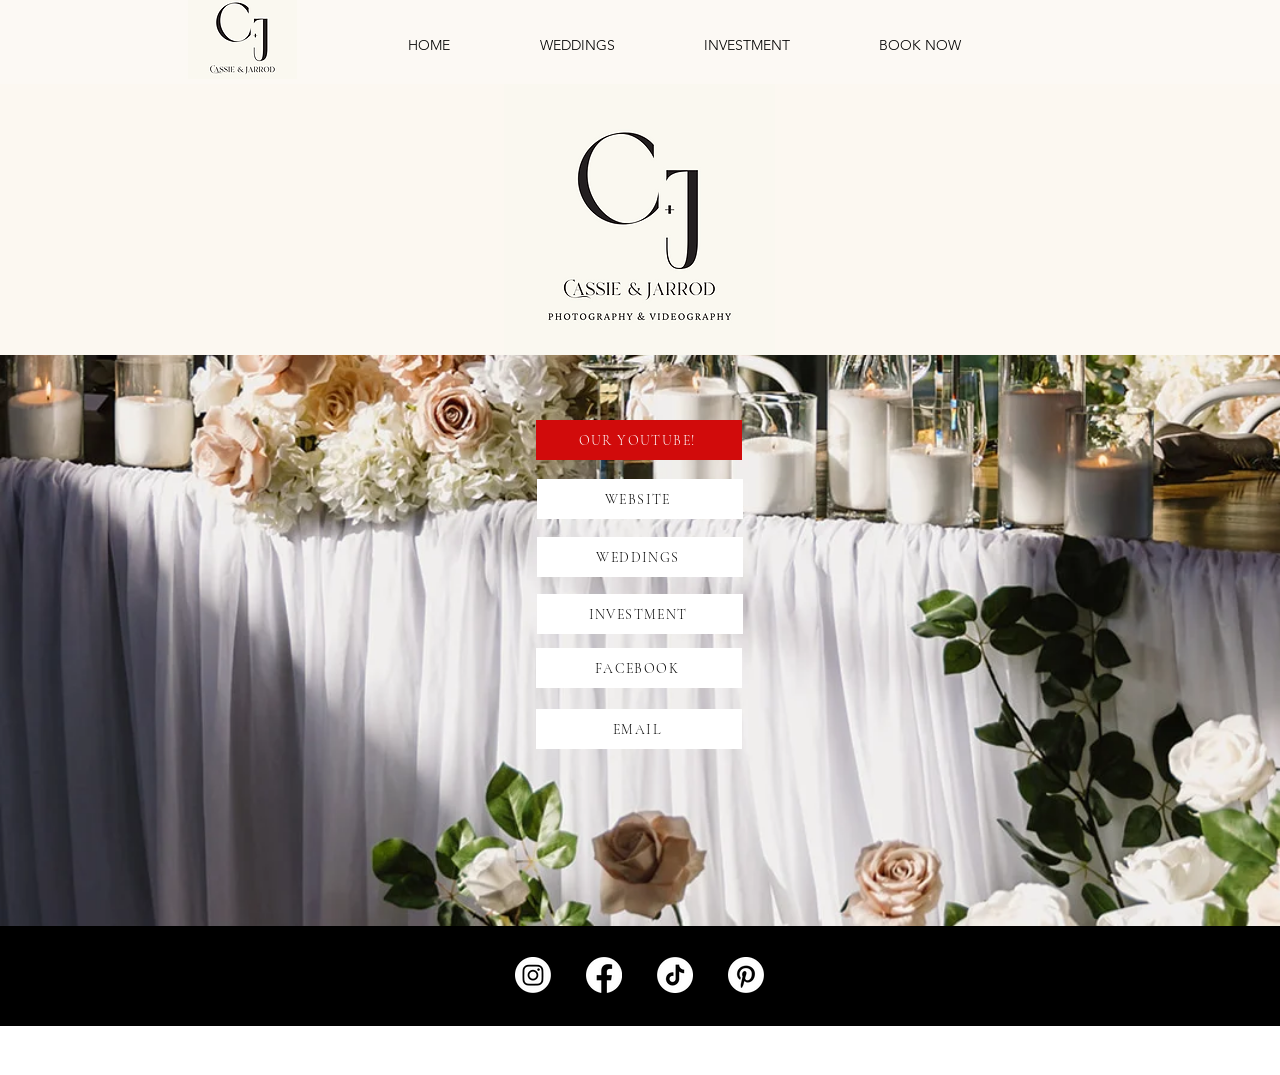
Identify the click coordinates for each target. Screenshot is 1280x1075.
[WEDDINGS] (640, 557)
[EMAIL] (639, 729)
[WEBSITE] (640, 499)
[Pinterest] (746, 975)
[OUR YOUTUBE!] (639, 440)
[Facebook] (604, 975)
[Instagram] (533, 975)
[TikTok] (675, 975)
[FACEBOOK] (639, 668)
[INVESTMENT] (640, 614)
